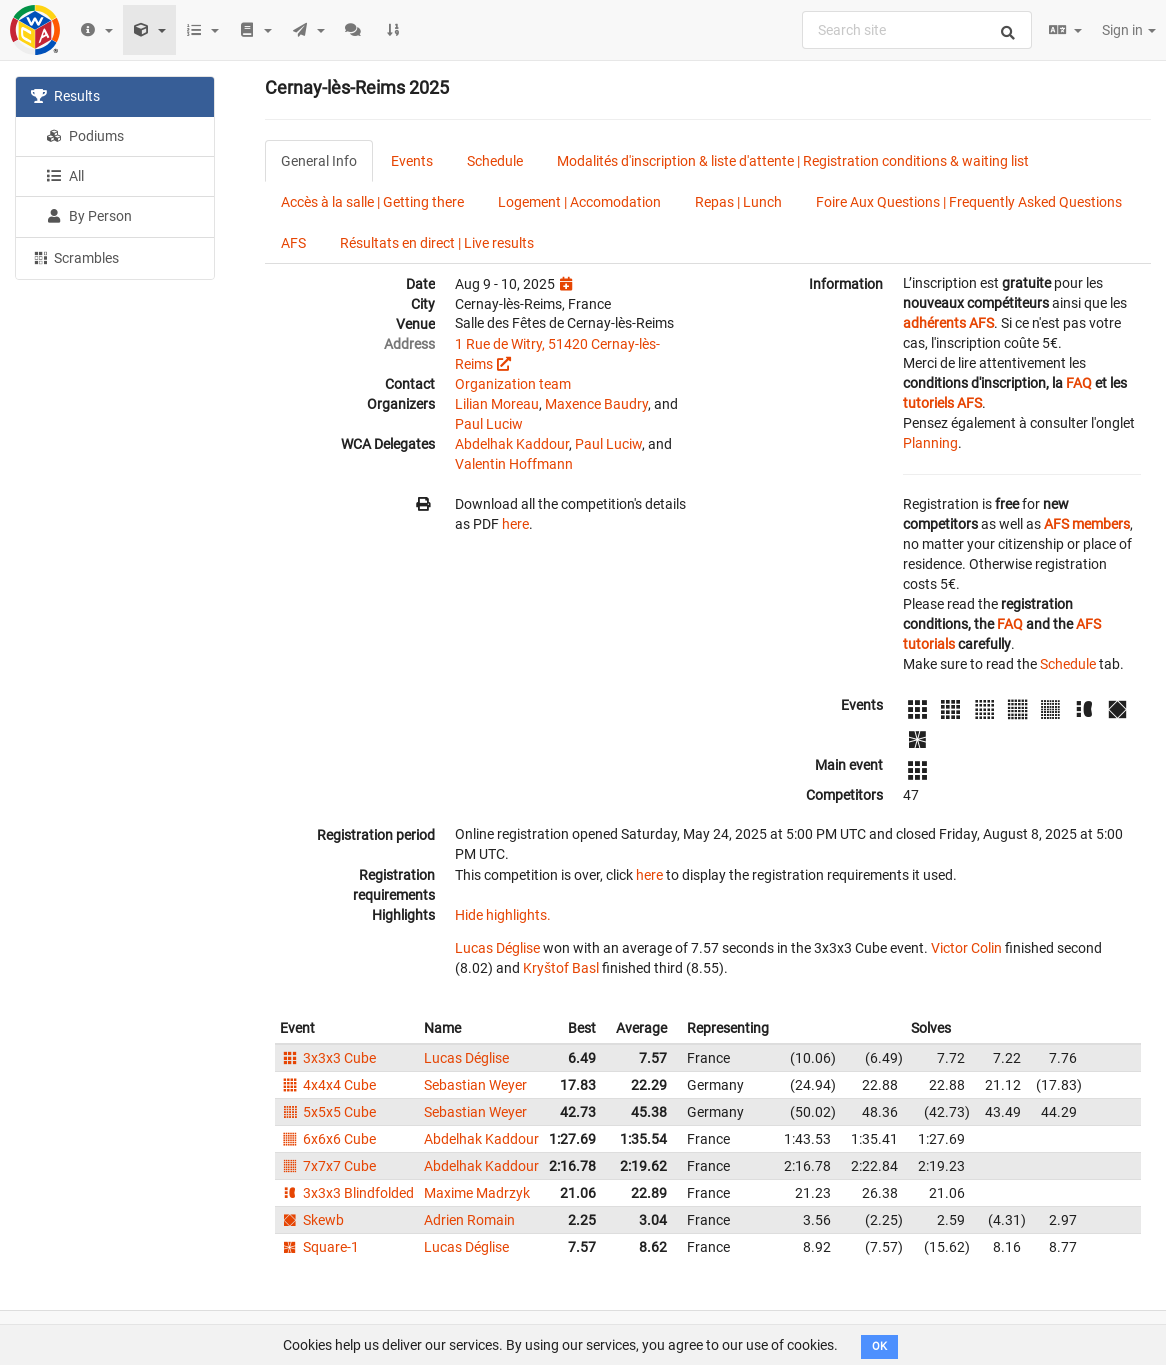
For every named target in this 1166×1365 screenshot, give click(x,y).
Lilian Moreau (497, 404)
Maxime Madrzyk (477, 1193)
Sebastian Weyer (475, 1085)
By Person (89, 216)
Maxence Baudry (596, 404)
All (65, 176)
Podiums (85, 136)
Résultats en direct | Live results (437, 243)
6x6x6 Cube (328, 1139)
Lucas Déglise (497, 948)
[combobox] (917, 30)
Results (65, 96)
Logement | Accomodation (579, 202)
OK (879, 1346)
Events (412, 161)
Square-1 (319, 1247)
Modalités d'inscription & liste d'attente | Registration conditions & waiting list (793, 161)
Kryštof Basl (561, 968)
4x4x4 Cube (328, 1085)
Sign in (1129, 30)
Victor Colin (966, 948)
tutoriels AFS (942, 403)
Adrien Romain (469, 1220)
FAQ (1079, 383)
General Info (319, 161)
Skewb (312, 1220)
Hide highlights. (503, 915)
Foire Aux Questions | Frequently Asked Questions (969, 202)
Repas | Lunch (738, 202)
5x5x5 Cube (328, 1112)
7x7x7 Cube (328, 1166)
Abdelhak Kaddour (512, 444)
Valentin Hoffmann (514, 464)
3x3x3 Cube (328, 1058)
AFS (293, 243)
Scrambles (75, 257)
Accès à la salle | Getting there (372, 202)
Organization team (513, 384)
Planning (930, 443)
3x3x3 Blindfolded (347, 1193)
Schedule (495, 161)
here (515, 524)
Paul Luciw (489, 424)
